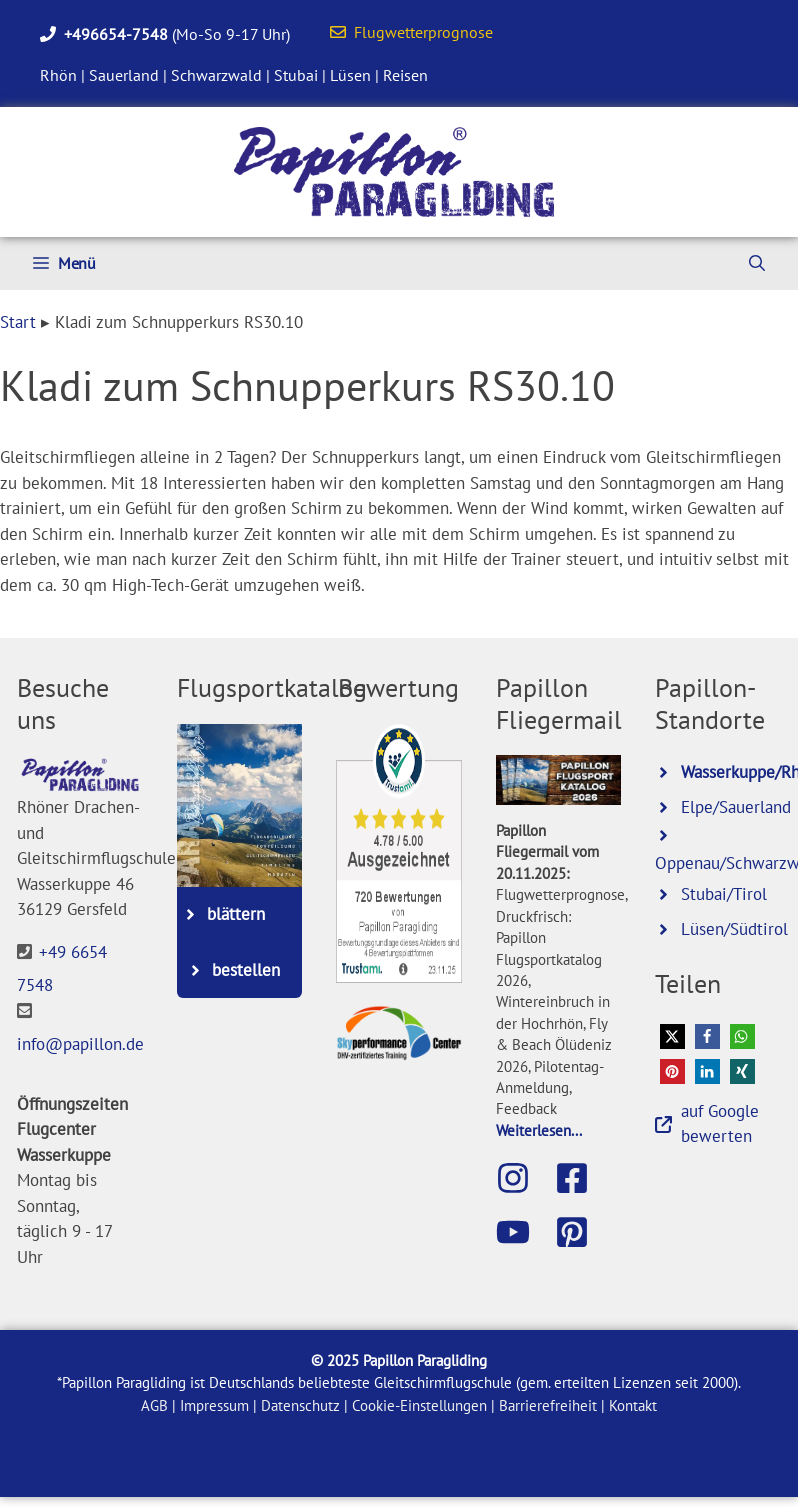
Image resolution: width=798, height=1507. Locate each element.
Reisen (405, 75)
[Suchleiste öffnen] (757, 263)
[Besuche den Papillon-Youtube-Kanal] (523, 1232)
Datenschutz (300, 1405)
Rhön (58, 75)
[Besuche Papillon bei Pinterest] (582, 1232)
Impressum (214, 1405)
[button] (672, 1036)
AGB (154, 1405)
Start (18, 322)
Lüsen (350, 75)
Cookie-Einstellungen (419, 1405)
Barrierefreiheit (548, 1405)
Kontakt (633, 1405)
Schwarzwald (216, 75)
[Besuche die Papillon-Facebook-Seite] (582, 1178)
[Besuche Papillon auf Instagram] (523, 1178)
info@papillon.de (80, 1044)
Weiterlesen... (539, 1130)
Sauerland (124, 75)
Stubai (296, 75)
